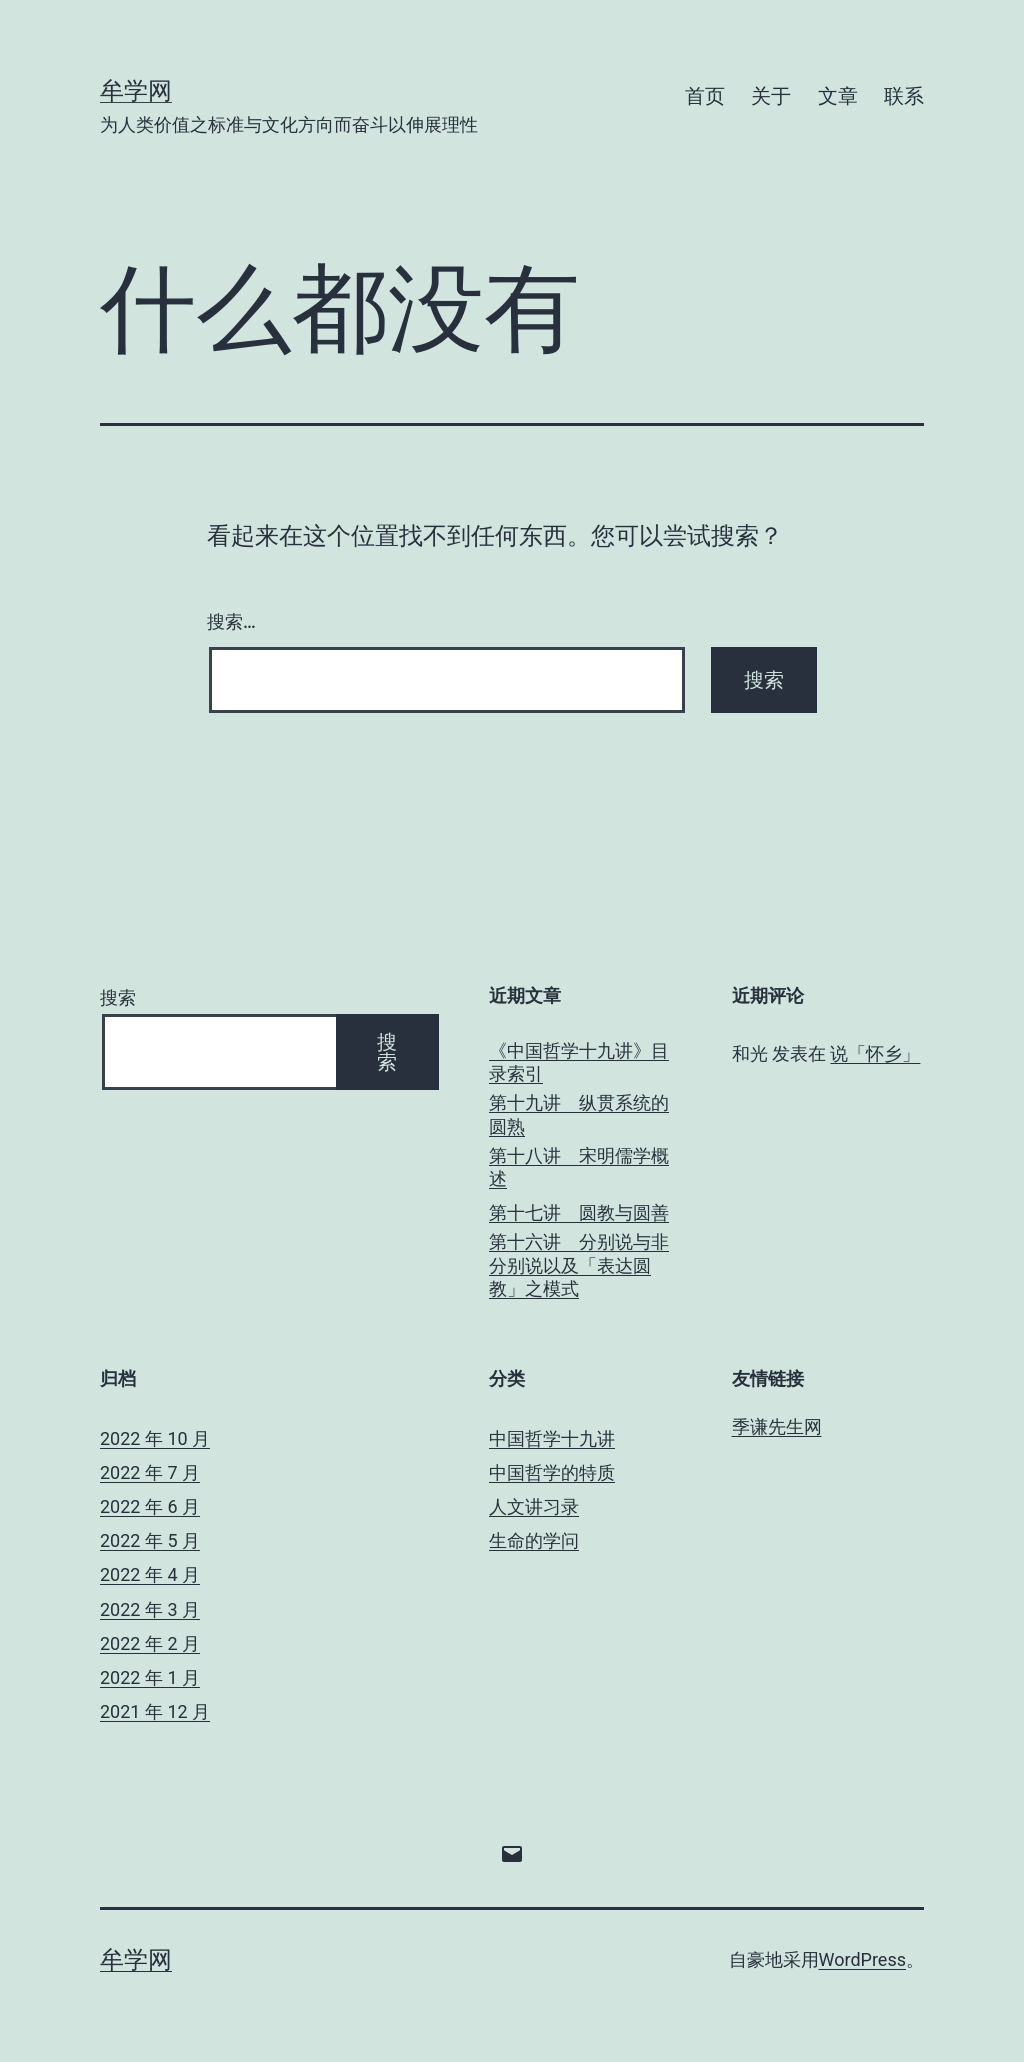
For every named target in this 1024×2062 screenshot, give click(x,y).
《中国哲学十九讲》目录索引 (579, 1062)
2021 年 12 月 (155, 1711)
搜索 (118, 997)
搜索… (231, 621)
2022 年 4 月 (150, 1574)
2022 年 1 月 (150, 1677)
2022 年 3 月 (150, 1609)
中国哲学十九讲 (552, 1438)
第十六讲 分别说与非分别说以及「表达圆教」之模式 (579, 1265)
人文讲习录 (534, 1506)
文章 (838, 96)
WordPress (862, 1959)
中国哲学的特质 (552, 1472)
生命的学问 (534, 1540)
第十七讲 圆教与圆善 (579, 1212)
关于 (771, 96)
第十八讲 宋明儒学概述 (579, 1167)
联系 (904, 96)
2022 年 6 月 (150, 1506)
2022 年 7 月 (150, 1472)
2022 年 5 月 (150, 1540)
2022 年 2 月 (150, 1643)
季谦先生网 (777, 1426)
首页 (705, 96)
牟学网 (136, 91)
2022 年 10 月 (155, 1438)
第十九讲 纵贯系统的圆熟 (579, 1114)
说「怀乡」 (875, 1053)
